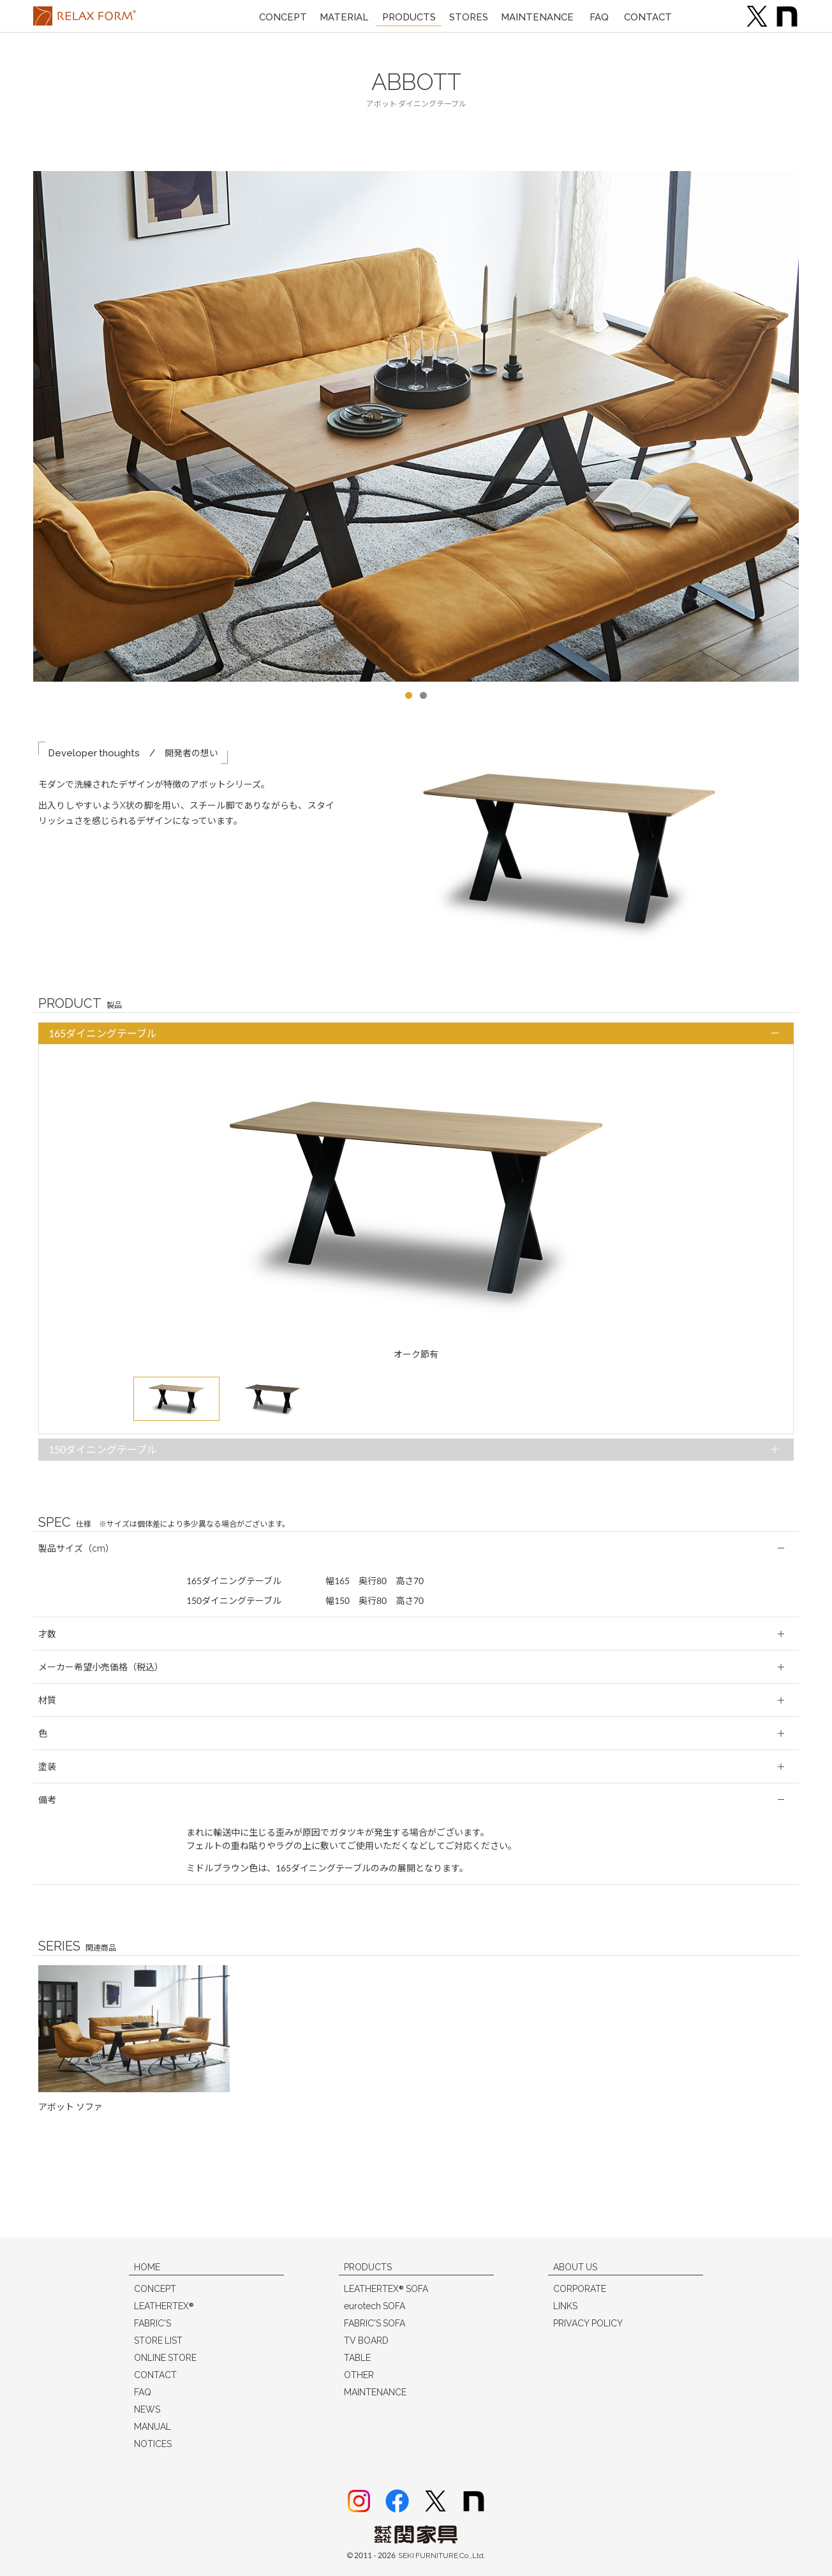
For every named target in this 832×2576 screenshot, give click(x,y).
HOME (147, 2266)
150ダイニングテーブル (102, 1450)
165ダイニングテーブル (102, 1034)
